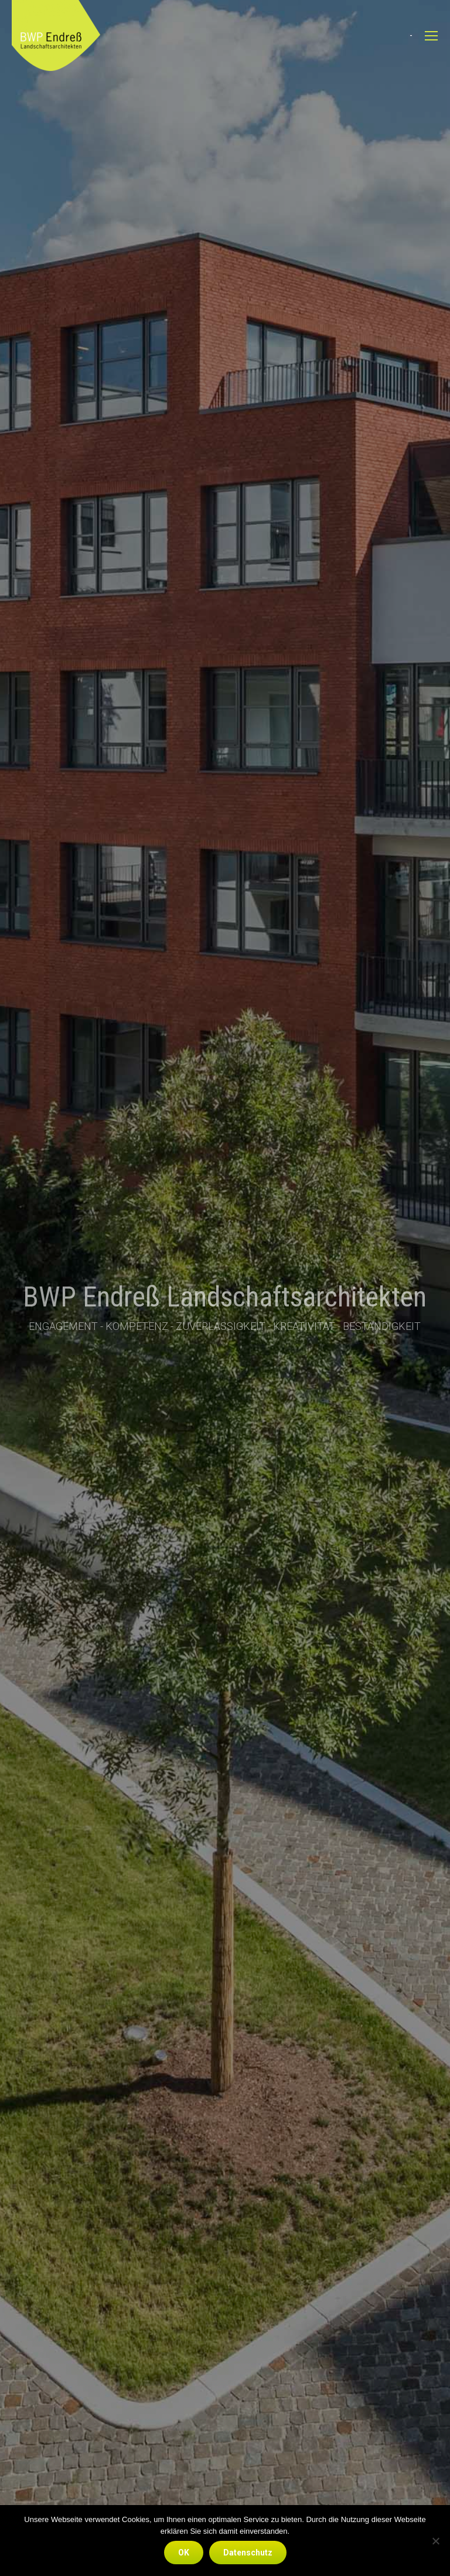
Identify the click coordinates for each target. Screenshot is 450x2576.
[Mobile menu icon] (431, 36)
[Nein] (435, 2541)
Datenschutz (247, 2552)
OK (183, 2552)
